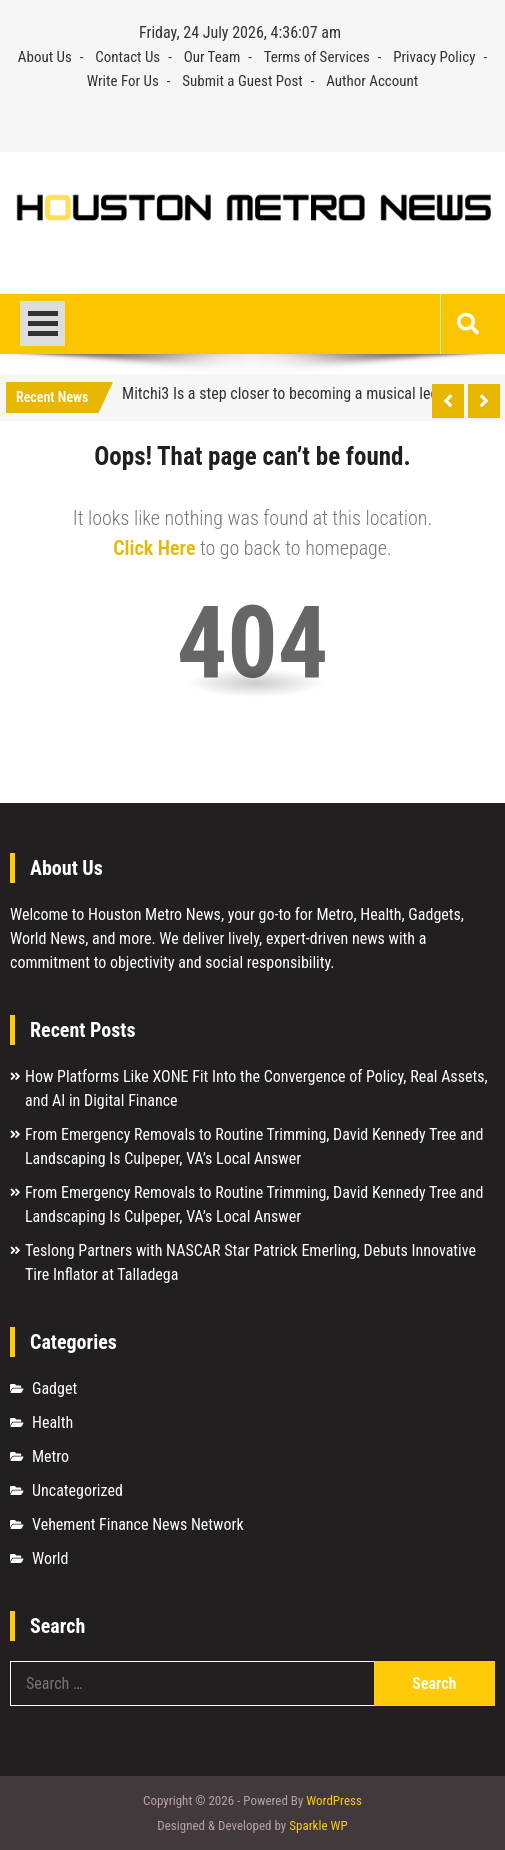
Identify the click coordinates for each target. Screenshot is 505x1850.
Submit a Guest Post (242, 81)
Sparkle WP (318, 1825)
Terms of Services (317, 57)
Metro (50, 1456)
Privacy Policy (434, 57)
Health (52, 1422)
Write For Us (123, 81)
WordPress (334, 1800)
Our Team (212, 57)
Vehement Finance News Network (138, 1524)
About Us (45, 57)
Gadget (54, 1388)
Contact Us (127, 57)
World (50, 1558)
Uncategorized (77, 1490)
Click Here (154, 548)
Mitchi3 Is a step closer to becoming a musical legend (292, 393)
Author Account (372, 81)
